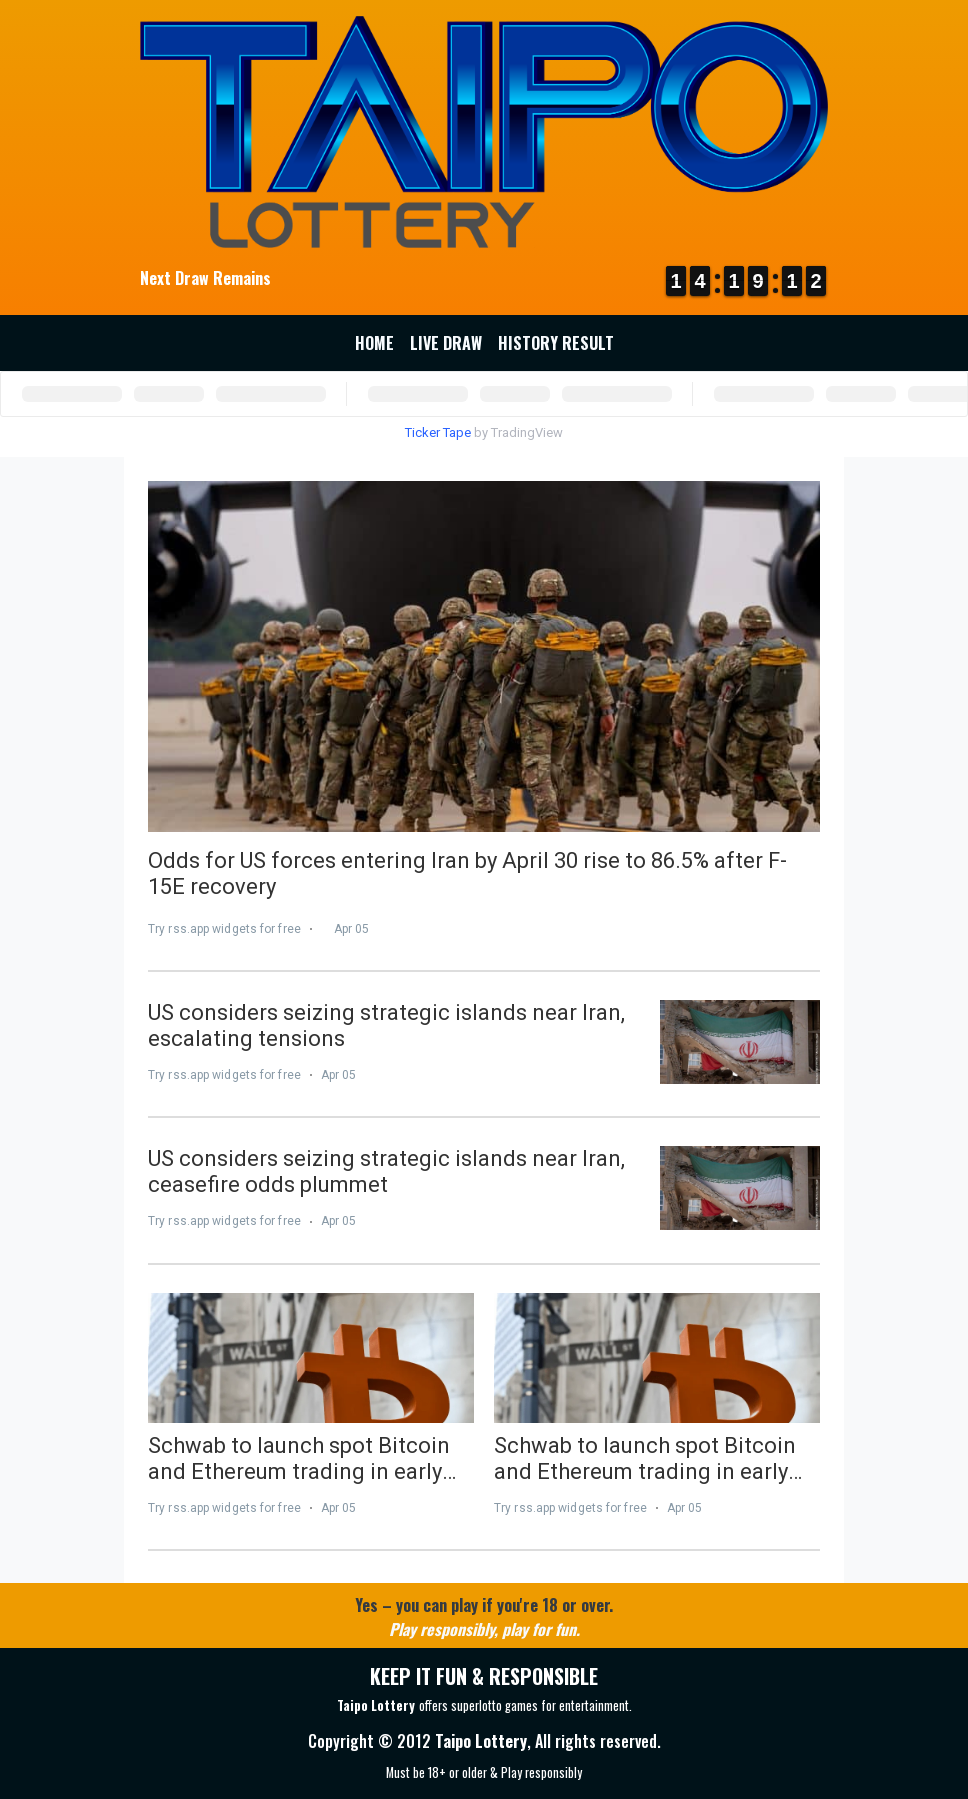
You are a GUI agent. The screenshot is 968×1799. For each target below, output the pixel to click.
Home (374, 343)
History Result (556, 343)
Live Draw (446, 343)
